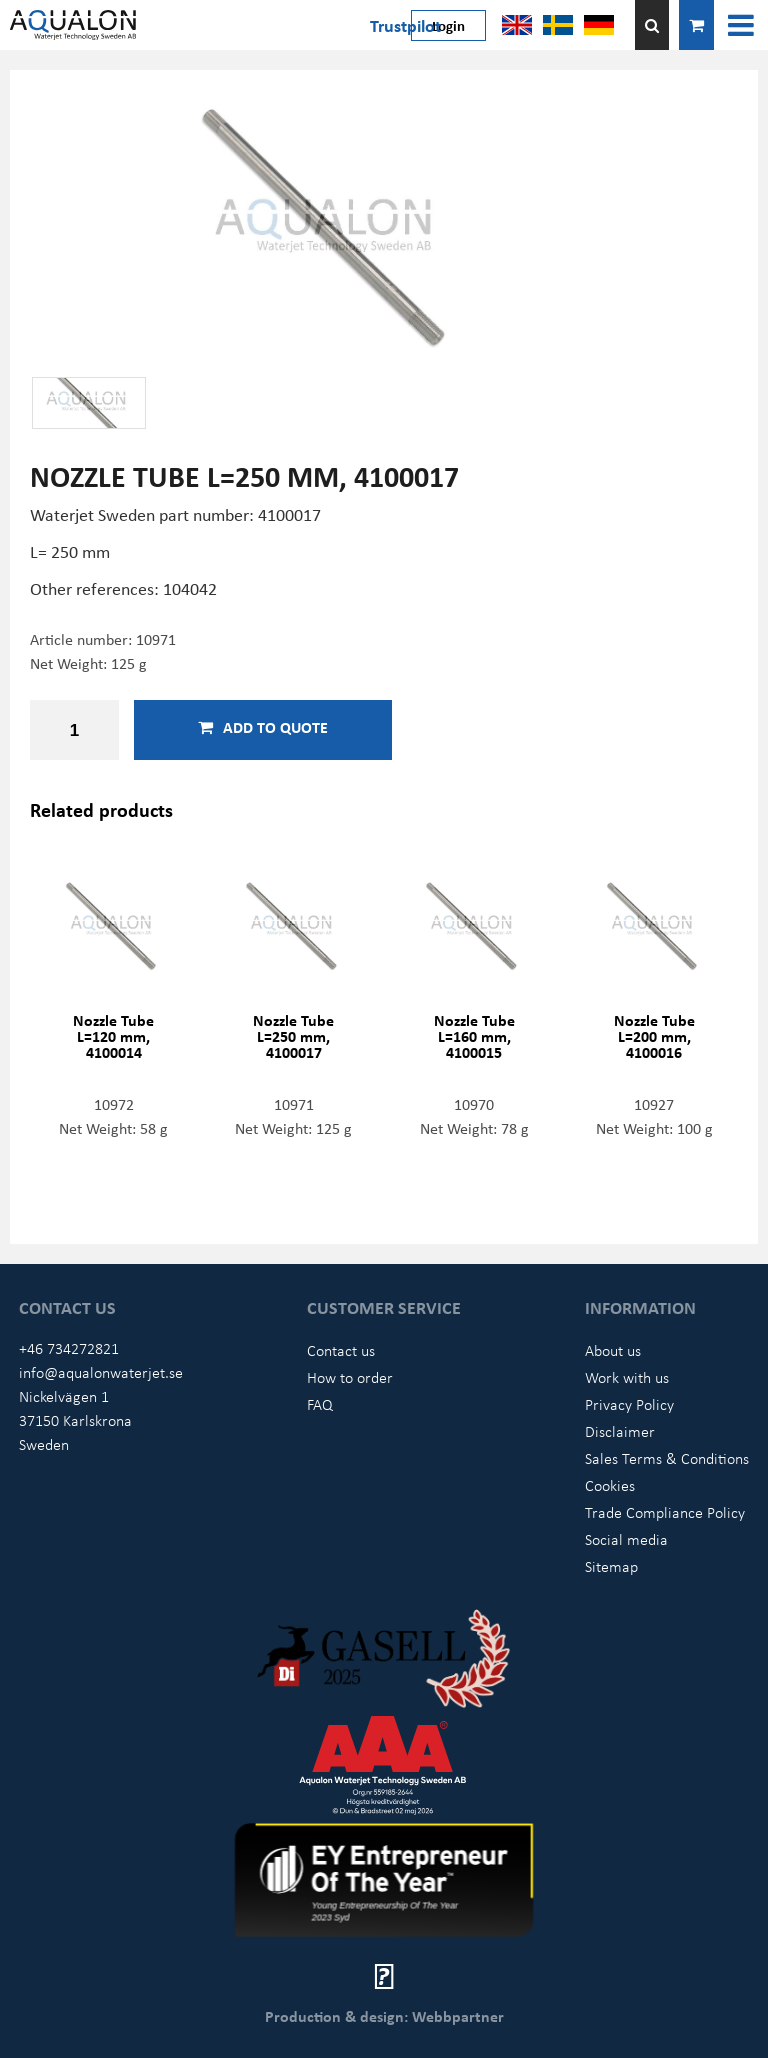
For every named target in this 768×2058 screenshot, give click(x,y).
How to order (350, 1377)
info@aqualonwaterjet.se (101, 1372)
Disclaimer (620, 1431)
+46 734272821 (69, 1348)
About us (613, 1350)
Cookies (610, 1485)
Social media (626, 1539)
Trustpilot (405, 25)
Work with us (627, 1377)
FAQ (320, 1404)
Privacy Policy (629, 1404)
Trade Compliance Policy (665, 1512)
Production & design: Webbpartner (384, 2016)
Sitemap (611, 1566)
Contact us (341, 1350)
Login (448, 25)
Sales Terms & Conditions (667, 1458)
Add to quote (263, 727)
